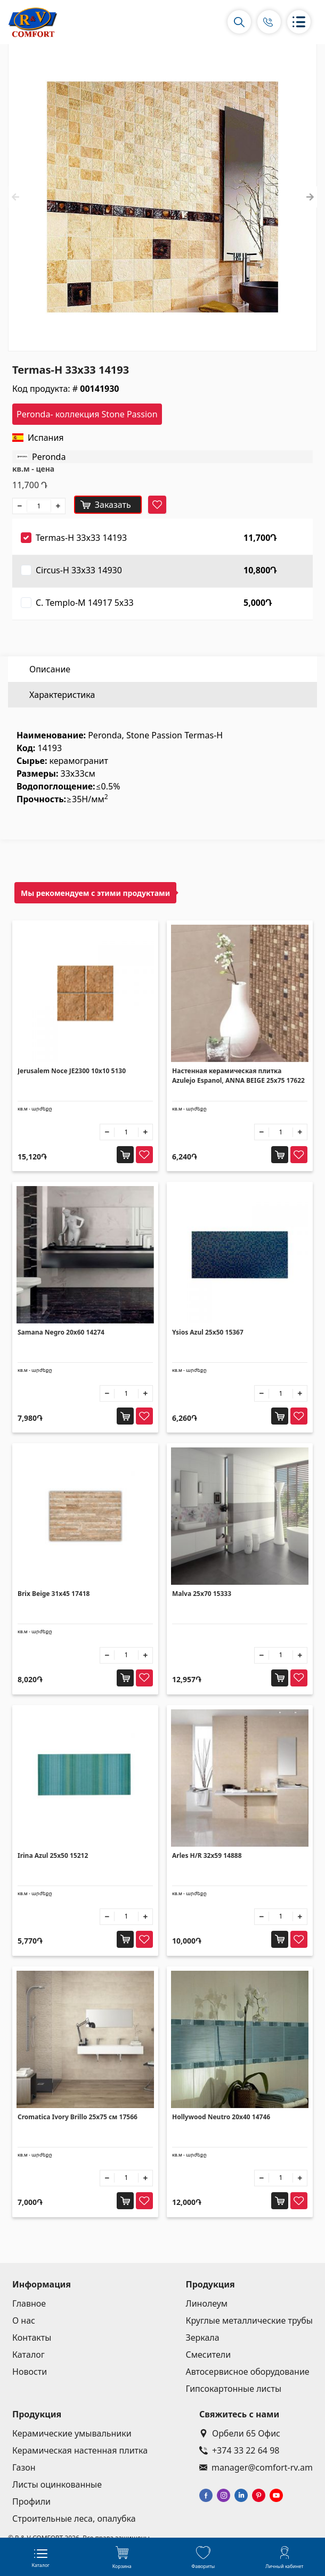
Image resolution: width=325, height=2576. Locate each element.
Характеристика (62, 695)
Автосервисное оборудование (248, 2371)
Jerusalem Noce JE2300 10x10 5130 (72, 1070)
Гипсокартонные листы (234, 2388)
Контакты (31, 2337)
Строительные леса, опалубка (74, 2518)
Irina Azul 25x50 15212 (53, 1855)
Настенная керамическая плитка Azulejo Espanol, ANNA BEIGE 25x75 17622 (238, 1075)
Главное (29, 2303)
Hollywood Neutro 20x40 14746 (221, 2116)
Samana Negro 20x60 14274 (61, 1332)
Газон (24, 2467)
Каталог (28, 2354)
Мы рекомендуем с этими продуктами (95, 893)
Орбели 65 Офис (239, 2433)
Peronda (49, 457)
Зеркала (203, 2337)
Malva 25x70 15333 (201, 1593)
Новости (29, 2371)
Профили (31, 2501)
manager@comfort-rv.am (256, 2467)
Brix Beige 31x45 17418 (54, 1593)
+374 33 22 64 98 (239, 2450)
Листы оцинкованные (57, 2484)
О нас (23, 2320)
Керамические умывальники (72, 2433)
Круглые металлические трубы (249, 2320)
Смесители (208, 2354)
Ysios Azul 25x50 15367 (207, 1332)
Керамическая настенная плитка (80, 2450)
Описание (49, 669)
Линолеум (207, 2303)
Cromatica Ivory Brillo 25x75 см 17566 (77, 2116)
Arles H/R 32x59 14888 (207, 1855)
